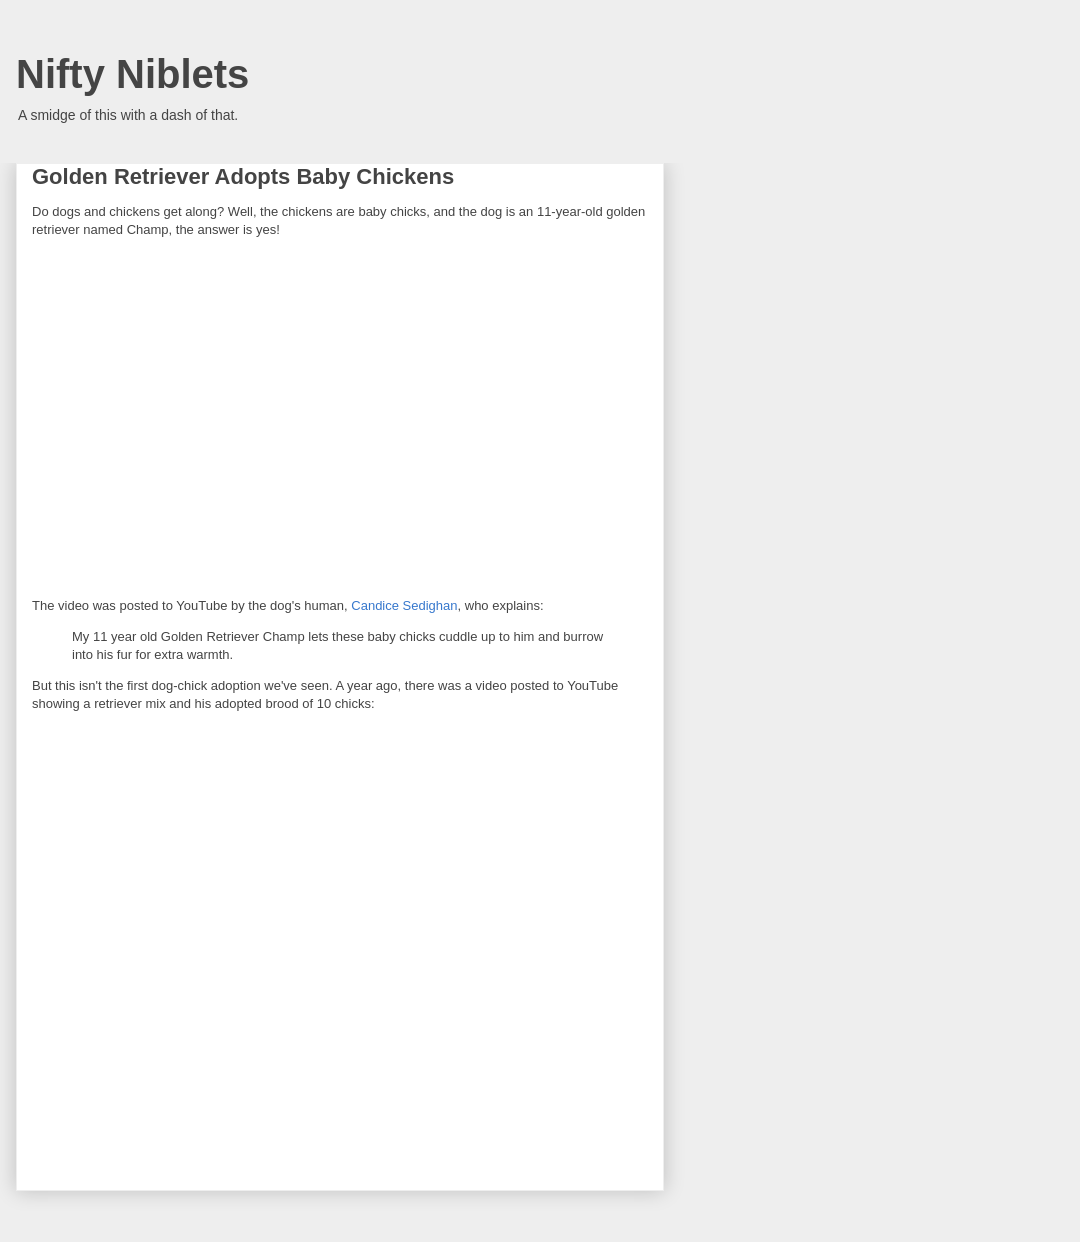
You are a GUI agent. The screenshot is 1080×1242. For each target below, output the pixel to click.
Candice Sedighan (404, 605)
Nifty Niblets (132, 74)
